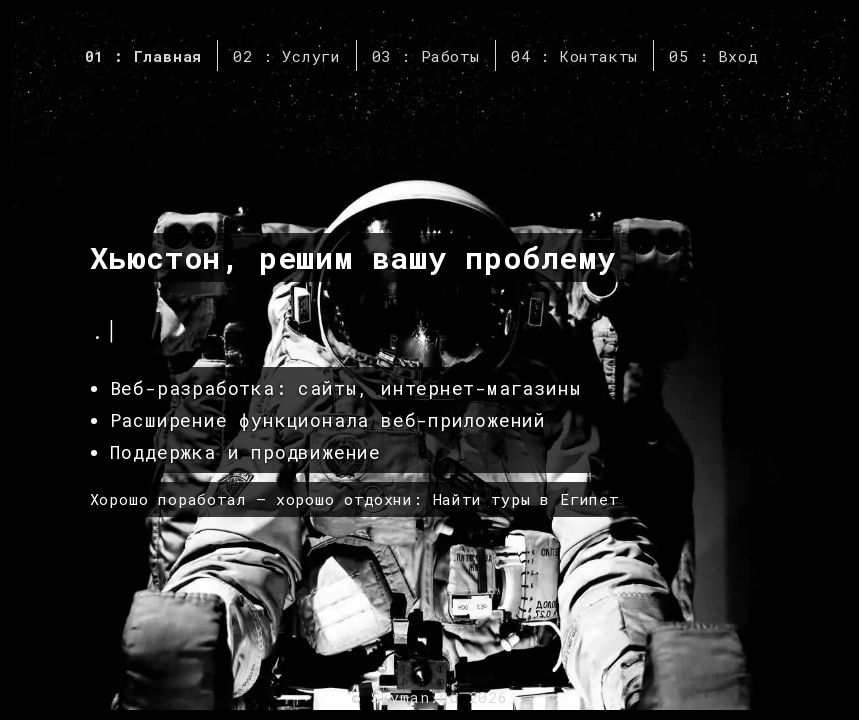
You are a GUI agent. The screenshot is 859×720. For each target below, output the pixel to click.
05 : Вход (713, 56)
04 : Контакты (574, 56)
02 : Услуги (287, 56)
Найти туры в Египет (526, 499)
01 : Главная (144, 56)
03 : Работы (426, 56)
